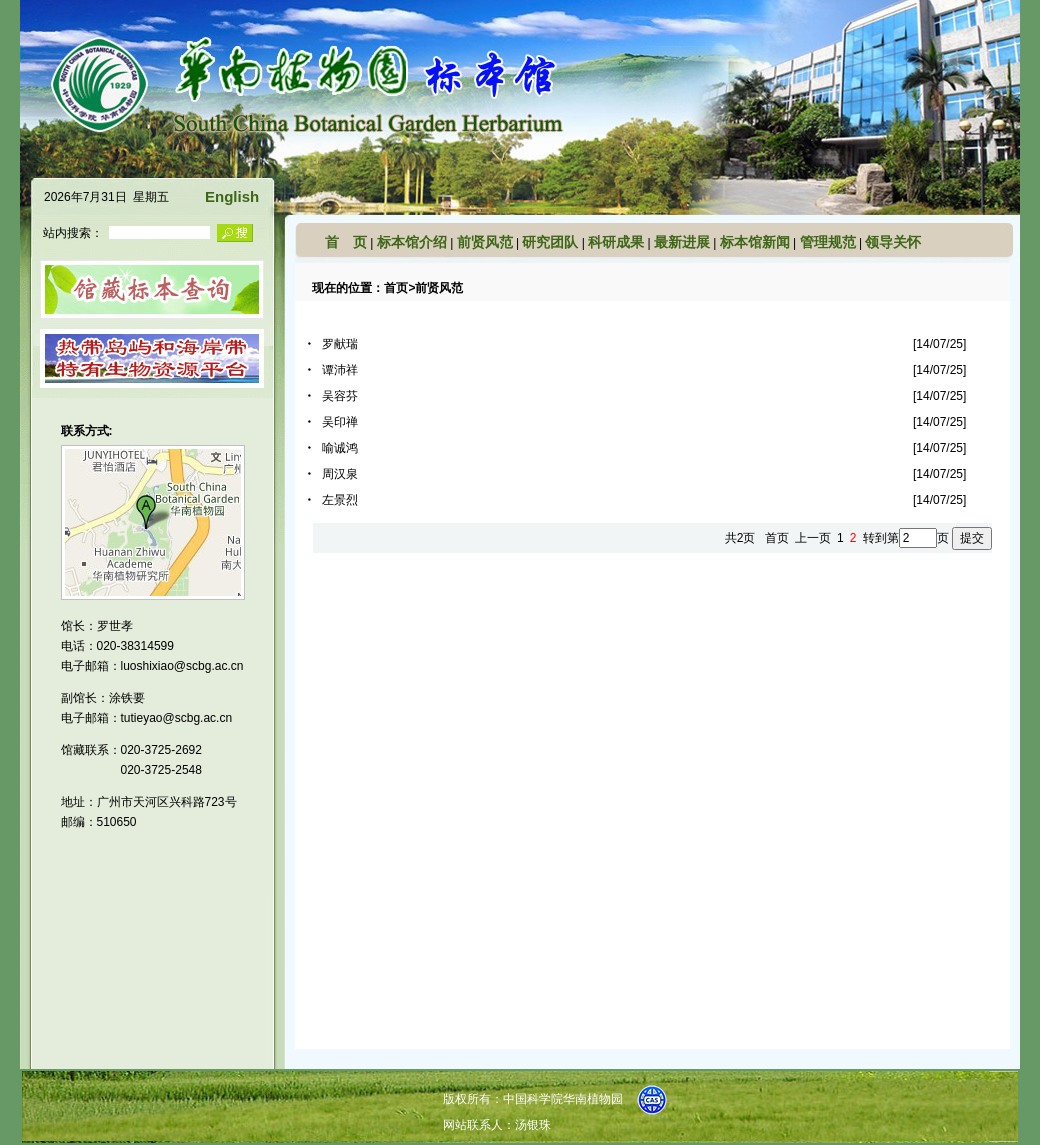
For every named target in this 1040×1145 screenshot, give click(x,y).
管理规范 (828, 242)
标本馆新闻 (755, 242)
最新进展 (682, 242)
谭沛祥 (340, 370)
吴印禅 (340, 422)
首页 (396, 288)
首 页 (346, 242)
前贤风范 (485, 242)
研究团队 (550, 242)
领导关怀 (893, 242)
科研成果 (616, 242)
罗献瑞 (340, 344)
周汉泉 (340, 474)
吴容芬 (340, 396)
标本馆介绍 (412, 242)
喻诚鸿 (340, 448)
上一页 (813, 538)
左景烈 (340, 500)
